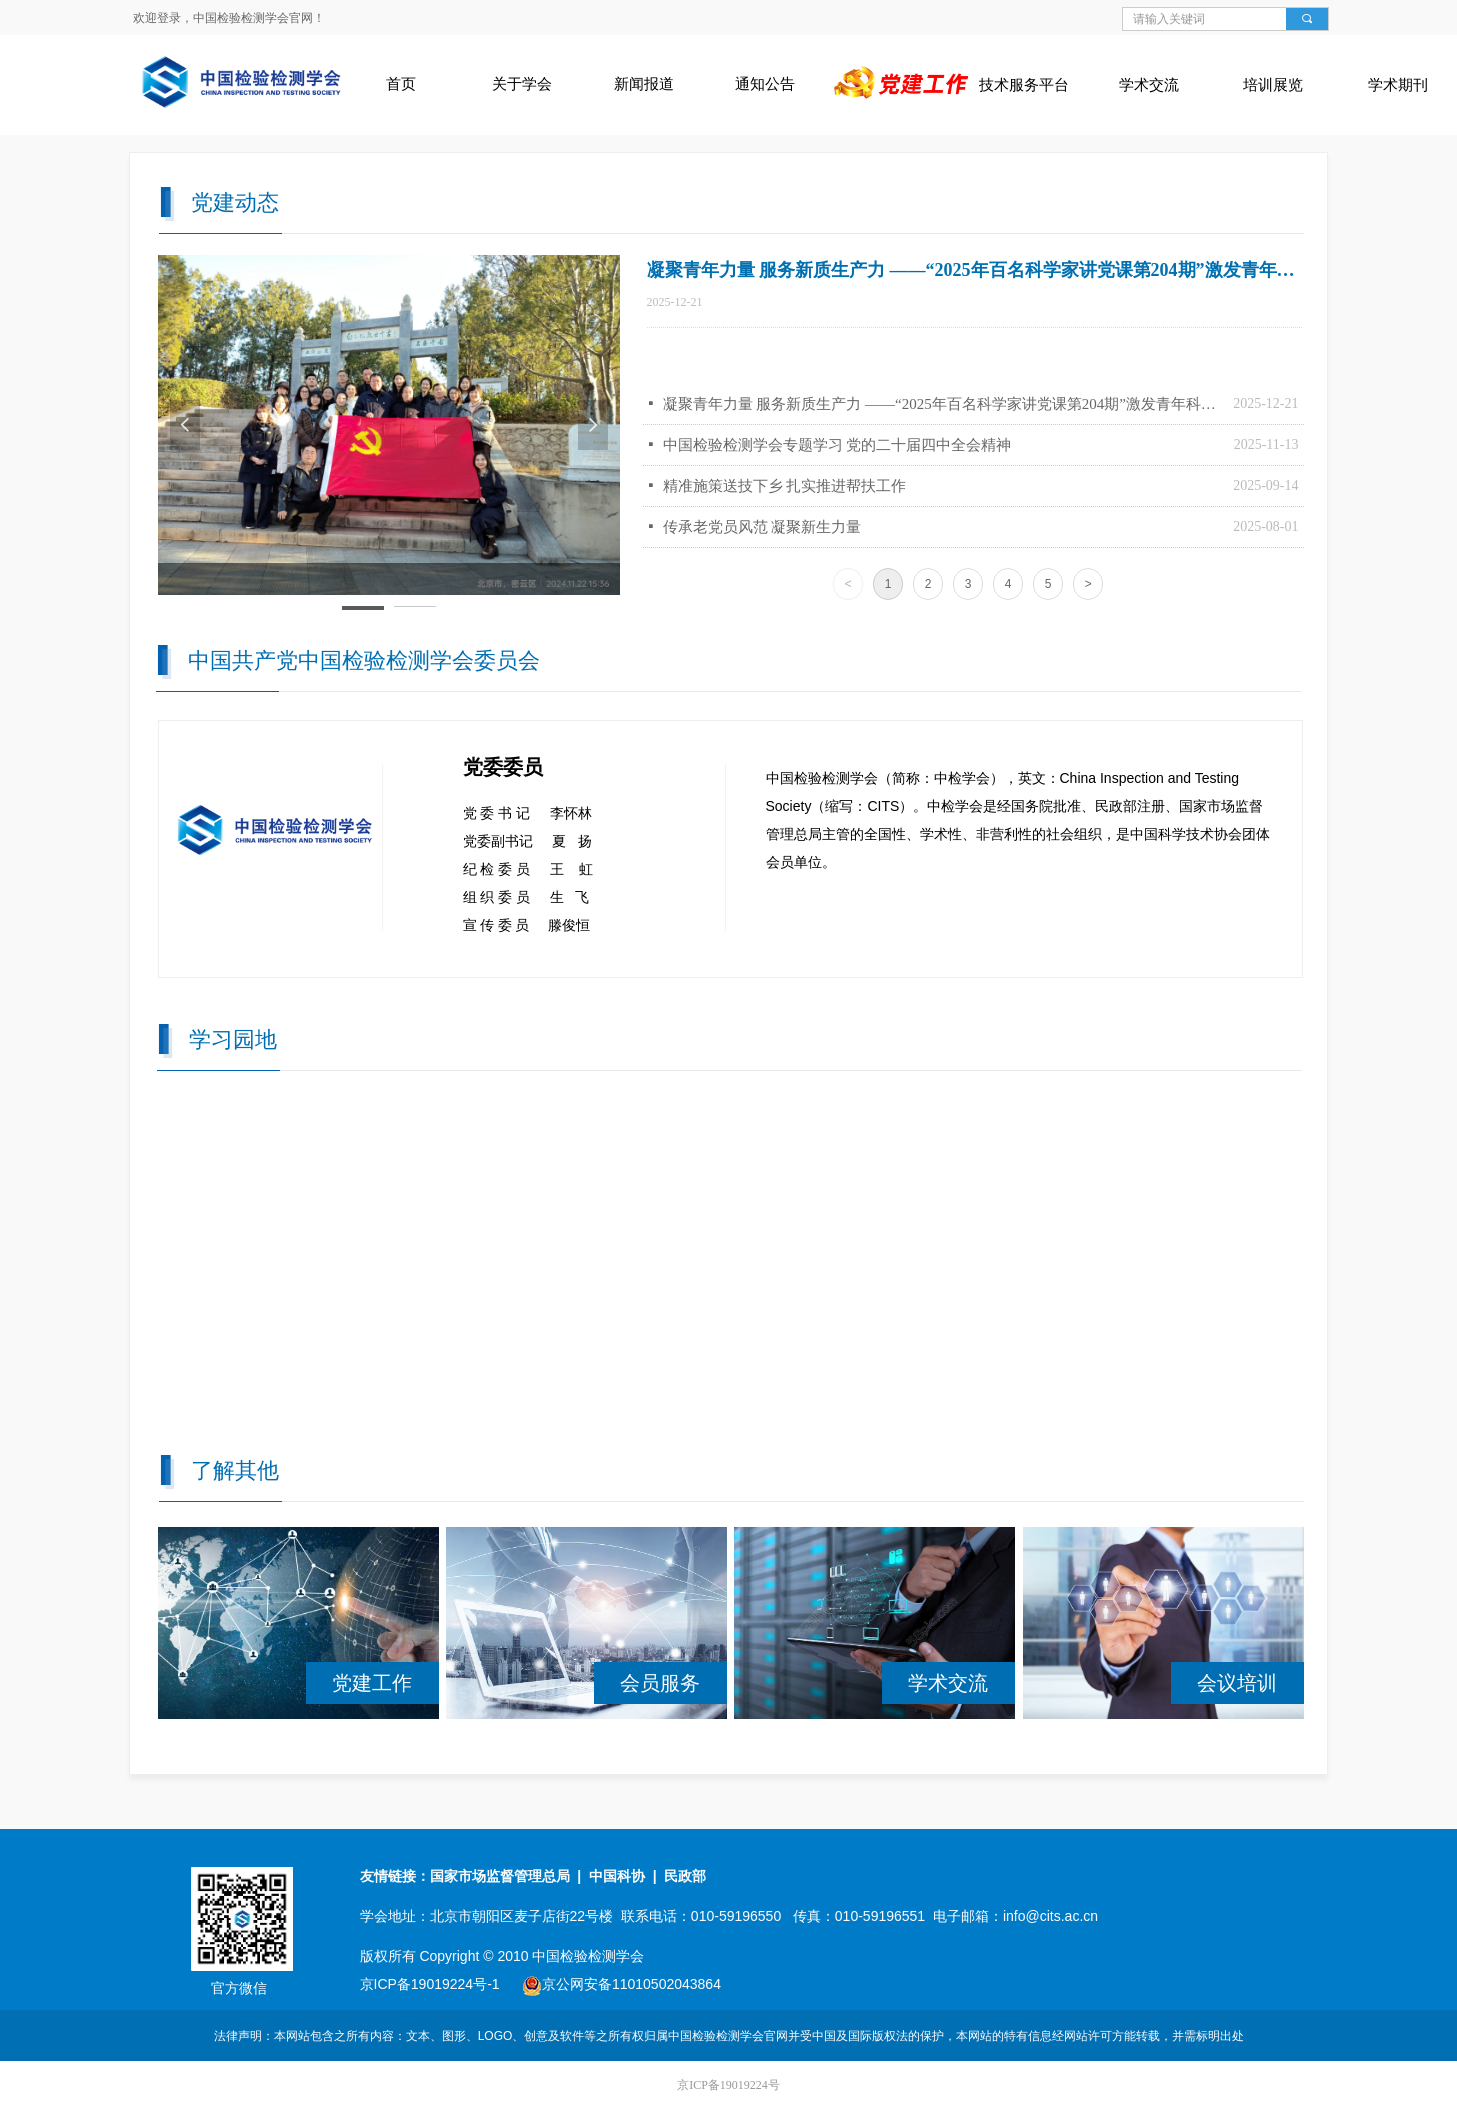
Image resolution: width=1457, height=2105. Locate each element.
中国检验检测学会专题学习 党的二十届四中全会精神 (837, 445)
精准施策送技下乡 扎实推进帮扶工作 (785, 486)
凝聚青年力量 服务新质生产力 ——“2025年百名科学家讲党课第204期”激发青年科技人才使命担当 (943, 404)
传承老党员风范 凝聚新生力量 (762, 527)
